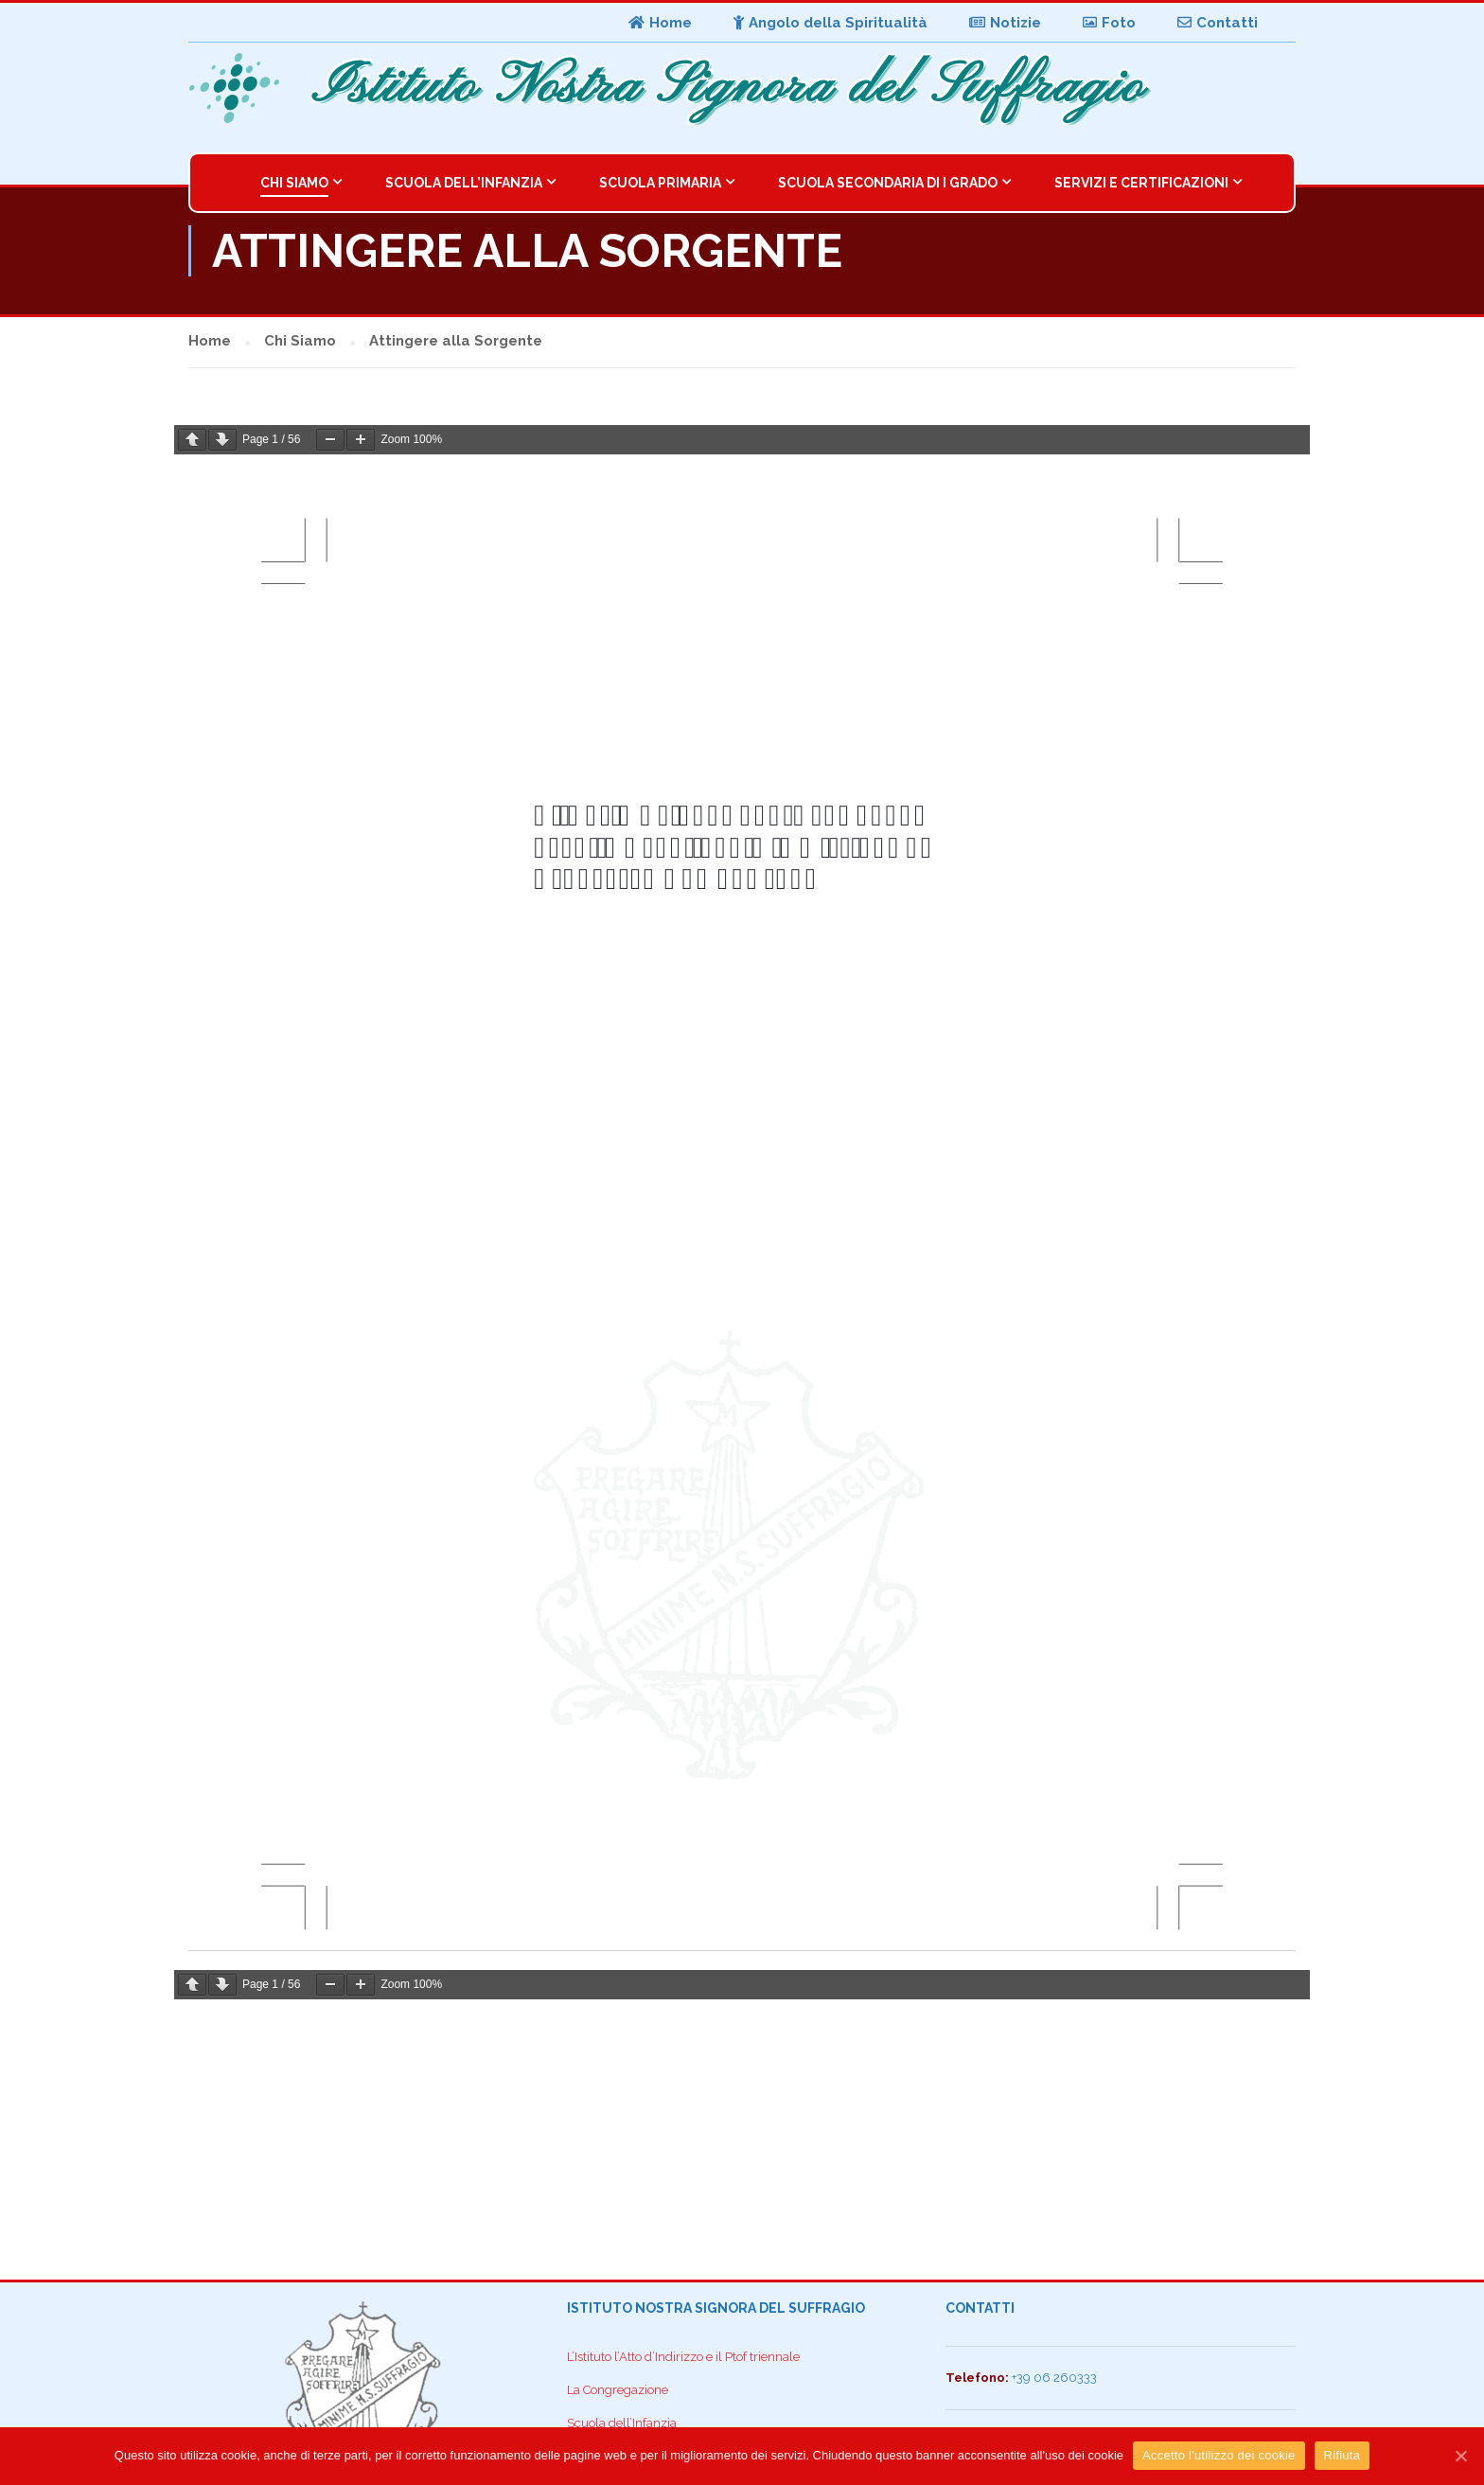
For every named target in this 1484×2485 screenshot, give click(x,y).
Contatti (1217, 22)
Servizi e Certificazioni (1141, 182)
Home (660, 22)
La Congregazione (617, 2390)
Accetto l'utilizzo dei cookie (1218, 2455)
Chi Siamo (294, 182)
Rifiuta (1342, 2455)
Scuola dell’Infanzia (463, 182)
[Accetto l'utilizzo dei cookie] (1460, 2455)
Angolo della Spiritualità (830, 22)
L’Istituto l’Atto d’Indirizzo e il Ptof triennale (683, 2357)
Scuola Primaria (660, 182)
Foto (1109, 22)
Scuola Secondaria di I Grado (888, 182)
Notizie (1005, 22)
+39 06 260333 (1054, 2377)
